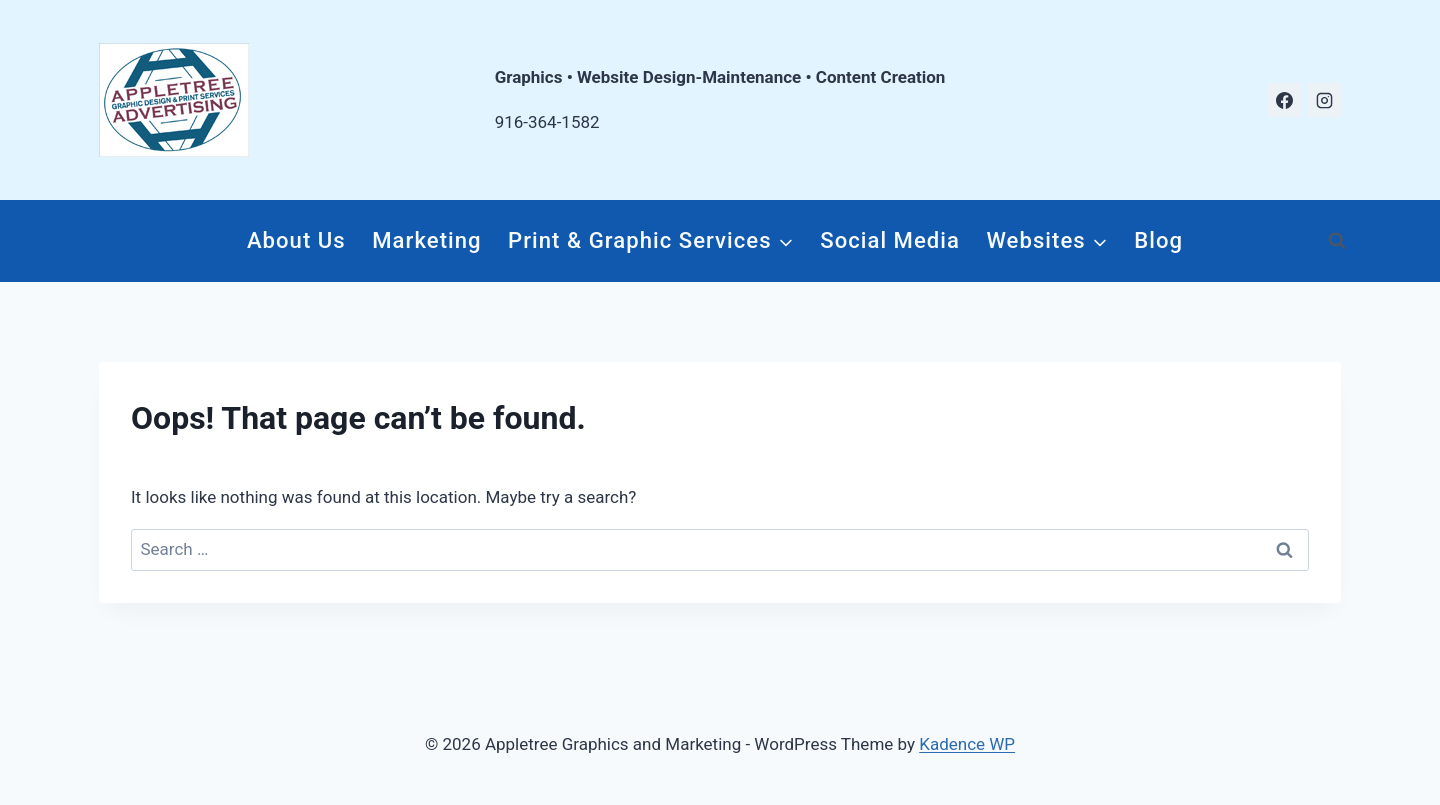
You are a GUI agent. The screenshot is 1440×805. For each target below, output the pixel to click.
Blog (1158, 240)
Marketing (426, 240)
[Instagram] (1324, 100)
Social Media (890, 240)
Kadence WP (967, 744)
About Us (296, 240)
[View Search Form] (1337, 241)
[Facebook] (1285, 100)
